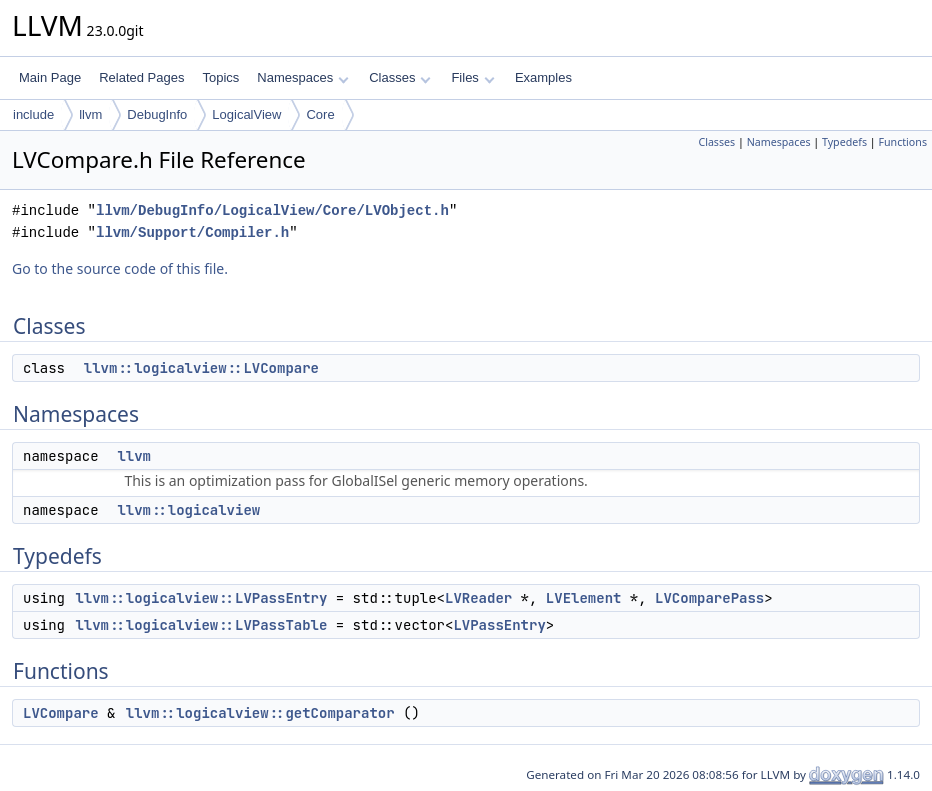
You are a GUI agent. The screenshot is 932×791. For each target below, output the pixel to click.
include (33, 114)
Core (320, 114)
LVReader (478, 598)
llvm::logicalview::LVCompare (201, 368)
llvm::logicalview (188, 510)
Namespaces (302, 77)
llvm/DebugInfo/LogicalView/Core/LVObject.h (272, 210)
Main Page (50, 77)
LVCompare (61, 713)
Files (472, 77)
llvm (90, 114)
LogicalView (246, 114)
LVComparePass (709, 598)
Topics (220, 77)
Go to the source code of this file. (120, 268)
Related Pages (141, 77)
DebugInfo (157, 114)
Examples (543, 77)
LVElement (584, 598)
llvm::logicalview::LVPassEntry (201, 598)
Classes (400, 77)
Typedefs (844, 142)
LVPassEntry (499, 625)
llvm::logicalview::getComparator (260, 713)
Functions (902, 142)
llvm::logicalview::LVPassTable (201, 625)
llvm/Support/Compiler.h (192, 232)
